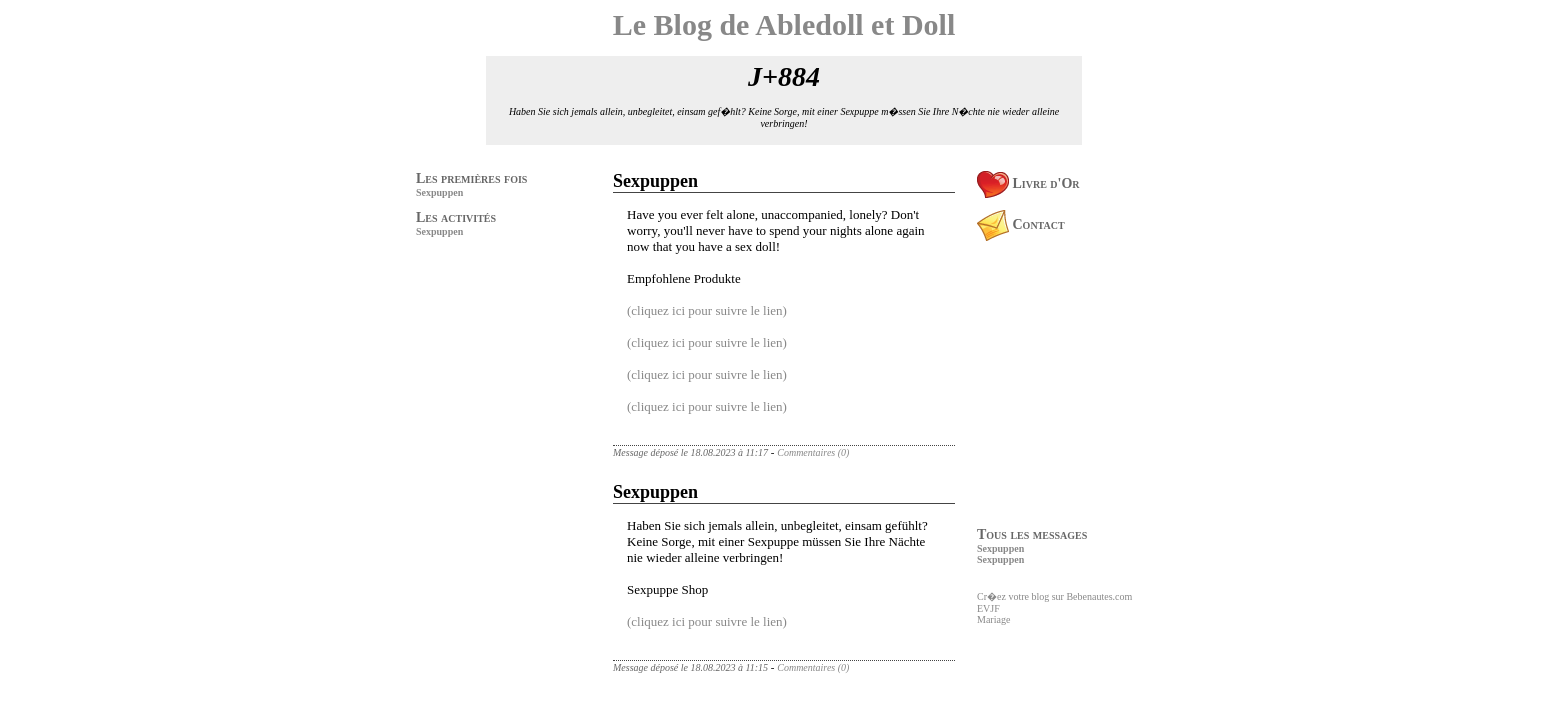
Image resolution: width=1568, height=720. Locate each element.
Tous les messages (1032, 534)
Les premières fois (471, 178)
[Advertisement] (476, 381)
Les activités (456, 217)
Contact (1021, 224)
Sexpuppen (439, 192)
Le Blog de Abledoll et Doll (784, 24)
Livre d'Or (1028, 183)
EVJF (988, 608)
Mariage (993, 619)
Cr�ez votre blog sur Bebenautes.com (1054, 596)
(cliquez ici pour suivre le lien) (707, 310)
